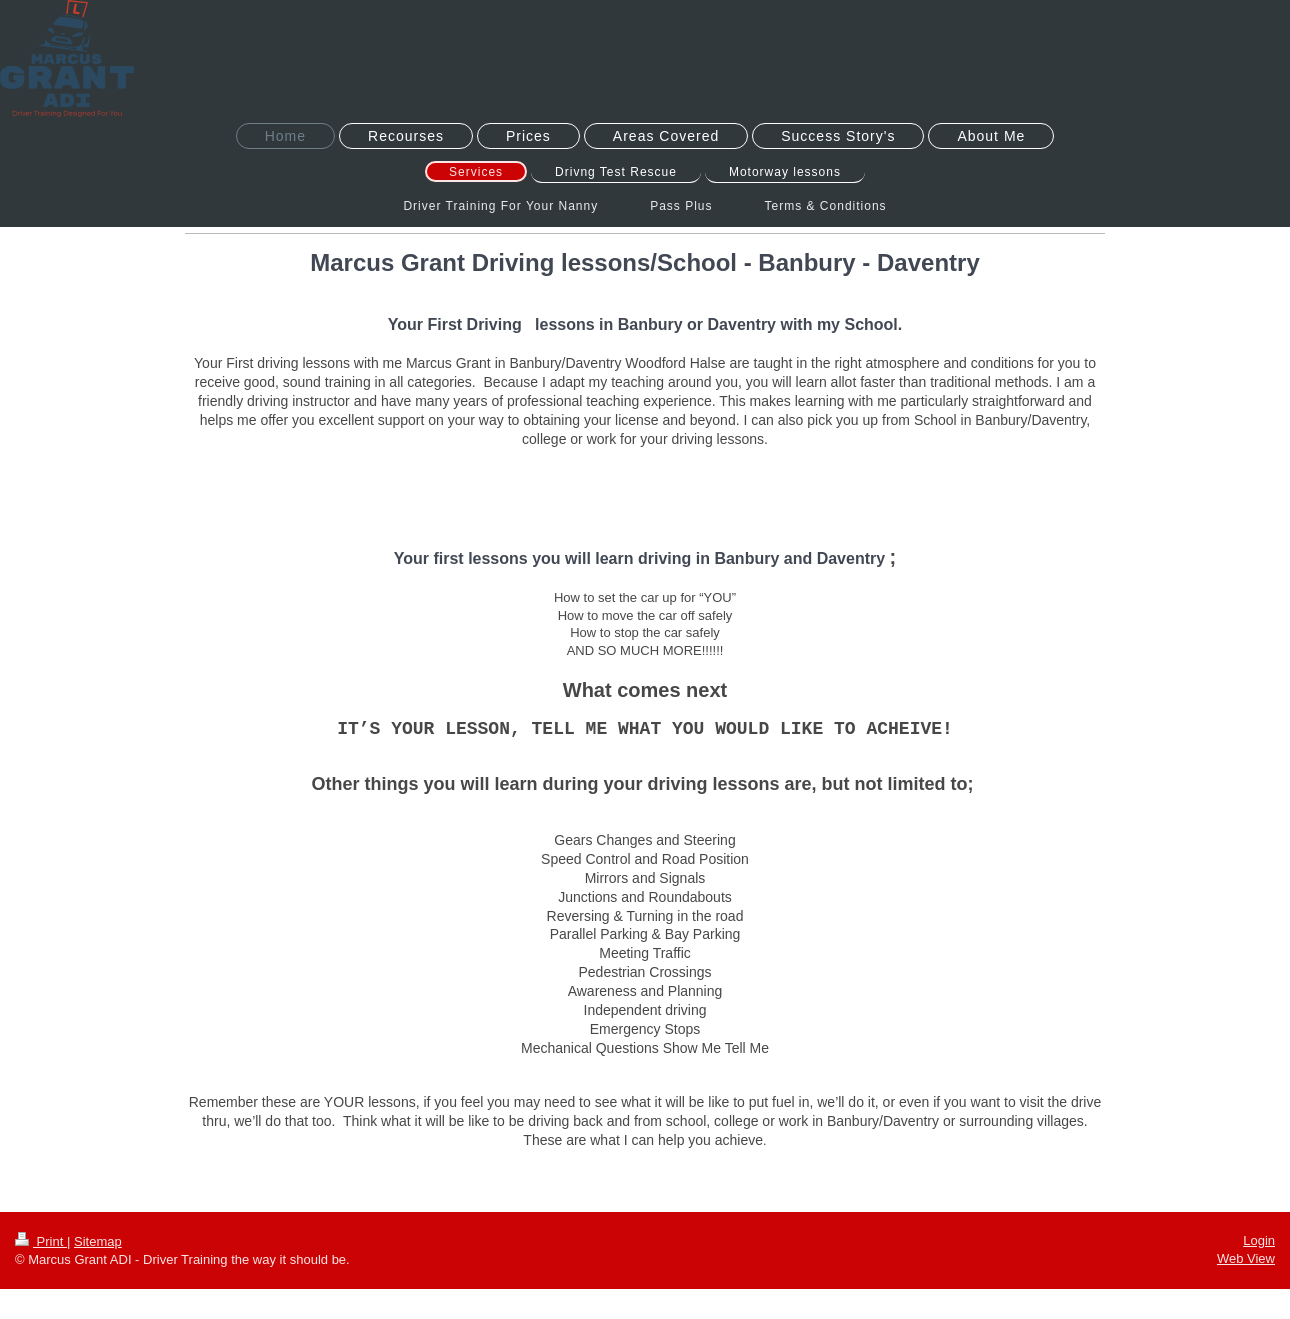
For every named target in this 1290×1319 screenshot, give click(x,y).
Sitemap (98, 1241)
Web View (1246, 1258)
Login (1259, 1240)
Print (41, 1241)
